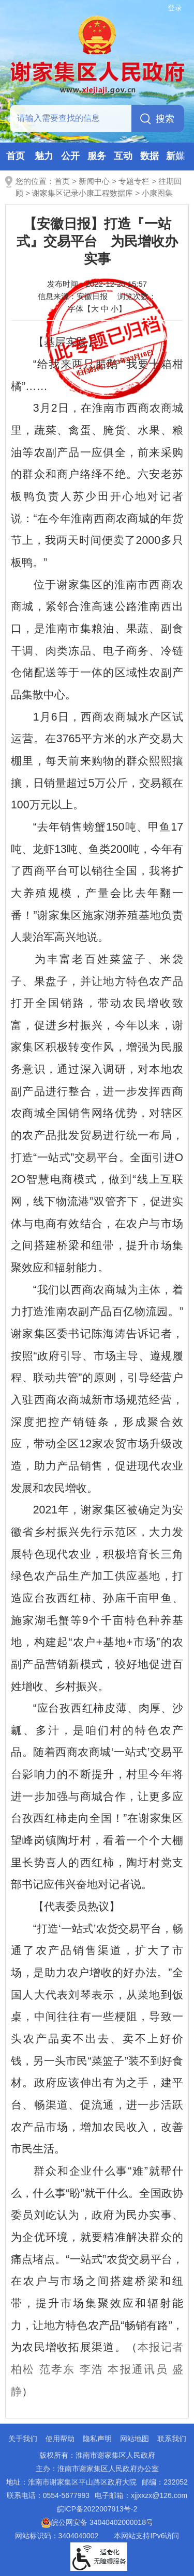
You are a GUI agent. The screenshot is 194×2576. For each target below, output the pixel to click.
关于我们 (22, 2438)
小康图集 (157, 193)
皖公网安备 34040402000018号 (97, 2522)
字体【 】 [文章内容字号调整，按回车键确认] (97, 308)
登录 (175, 8)
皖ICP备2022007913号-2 (97, 2509)
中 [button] (105, 308)
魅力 (44, 156)
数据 (149, 156)
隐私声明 (97, 2438)
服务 (96, 156)
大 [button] (95, 308)
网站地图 (134, 2438)
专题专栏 (134, 181)
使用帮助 (60, 2438)
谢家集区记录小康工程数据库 (82, 193)
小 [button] (114, 308)
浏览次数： (136, 296)
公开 (70, 156)
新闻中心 (94, 181)
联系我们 (171, 2438)
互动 (123, 156)
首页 (15, 156)
